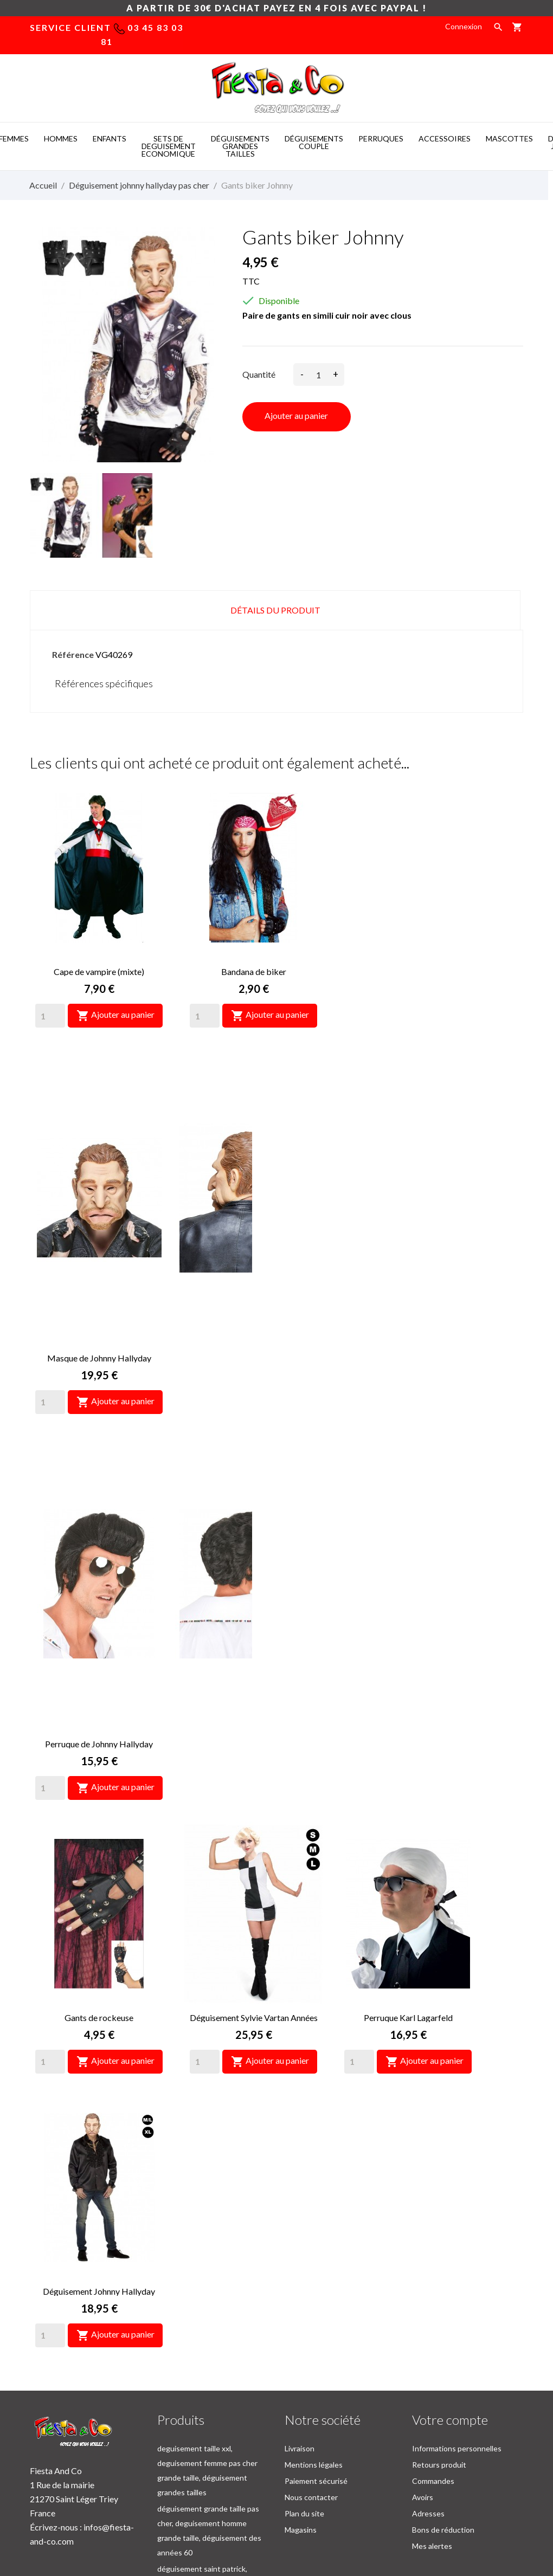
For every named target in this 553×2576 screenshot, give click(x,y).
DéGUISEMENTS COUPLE (314, 142)
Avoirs (422, 2349)
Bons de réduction (443, 2381)
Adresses (428, 2365)
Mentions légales (314, 2316)
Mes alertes (432, 2398)
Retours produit (439, 2316)
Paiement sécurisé (316, 2333)
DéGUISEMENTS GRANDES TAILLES (240, 146)
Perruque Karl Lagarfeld (99, 1519)
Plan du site (304, 2365)
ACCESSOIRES (445, 138)
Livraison (299, 2300)
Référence (73, 654)
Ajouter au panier (296, 415)
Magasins (301, 2381)
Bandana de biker (253, 971)
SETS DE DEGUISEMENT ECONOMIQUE (169, 146)
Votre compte (450, 2272)
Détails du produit (275, 610)
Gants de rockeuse (253, 1245)
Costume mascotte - (217, 2509)
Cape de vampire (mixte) (99, 971)
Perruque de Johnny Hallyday (99, 1245)
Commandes (433, 2333)
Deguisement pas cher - (312, 2509)
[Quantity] (50, 1016)
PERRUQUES (380, 138)
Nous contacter (311, 2349)
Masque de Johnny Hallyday (408, 971)
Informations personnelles (456, 2300)
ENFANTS (109, 138)
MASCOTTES (509, 138)
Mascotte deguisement (412, 2509)
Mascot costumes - (132, 2509)
